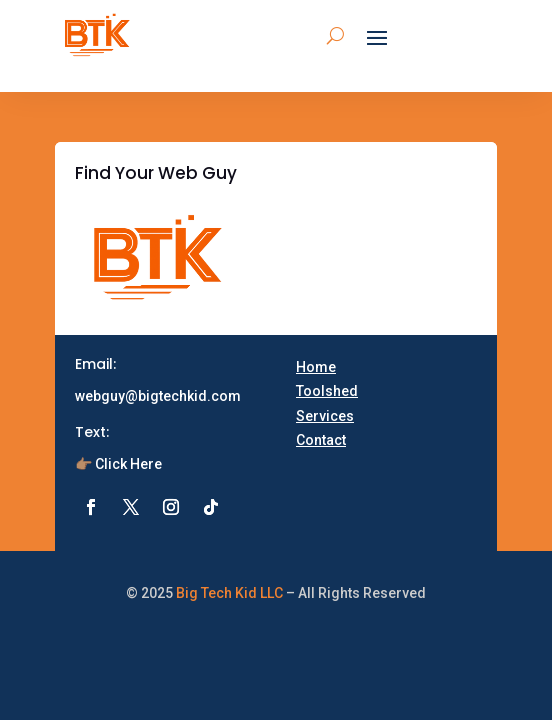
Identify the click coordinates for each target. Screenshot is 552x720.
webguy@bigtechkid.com (158, 396)
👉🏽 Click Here (118, 464)
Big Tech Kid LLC (229, 593)
